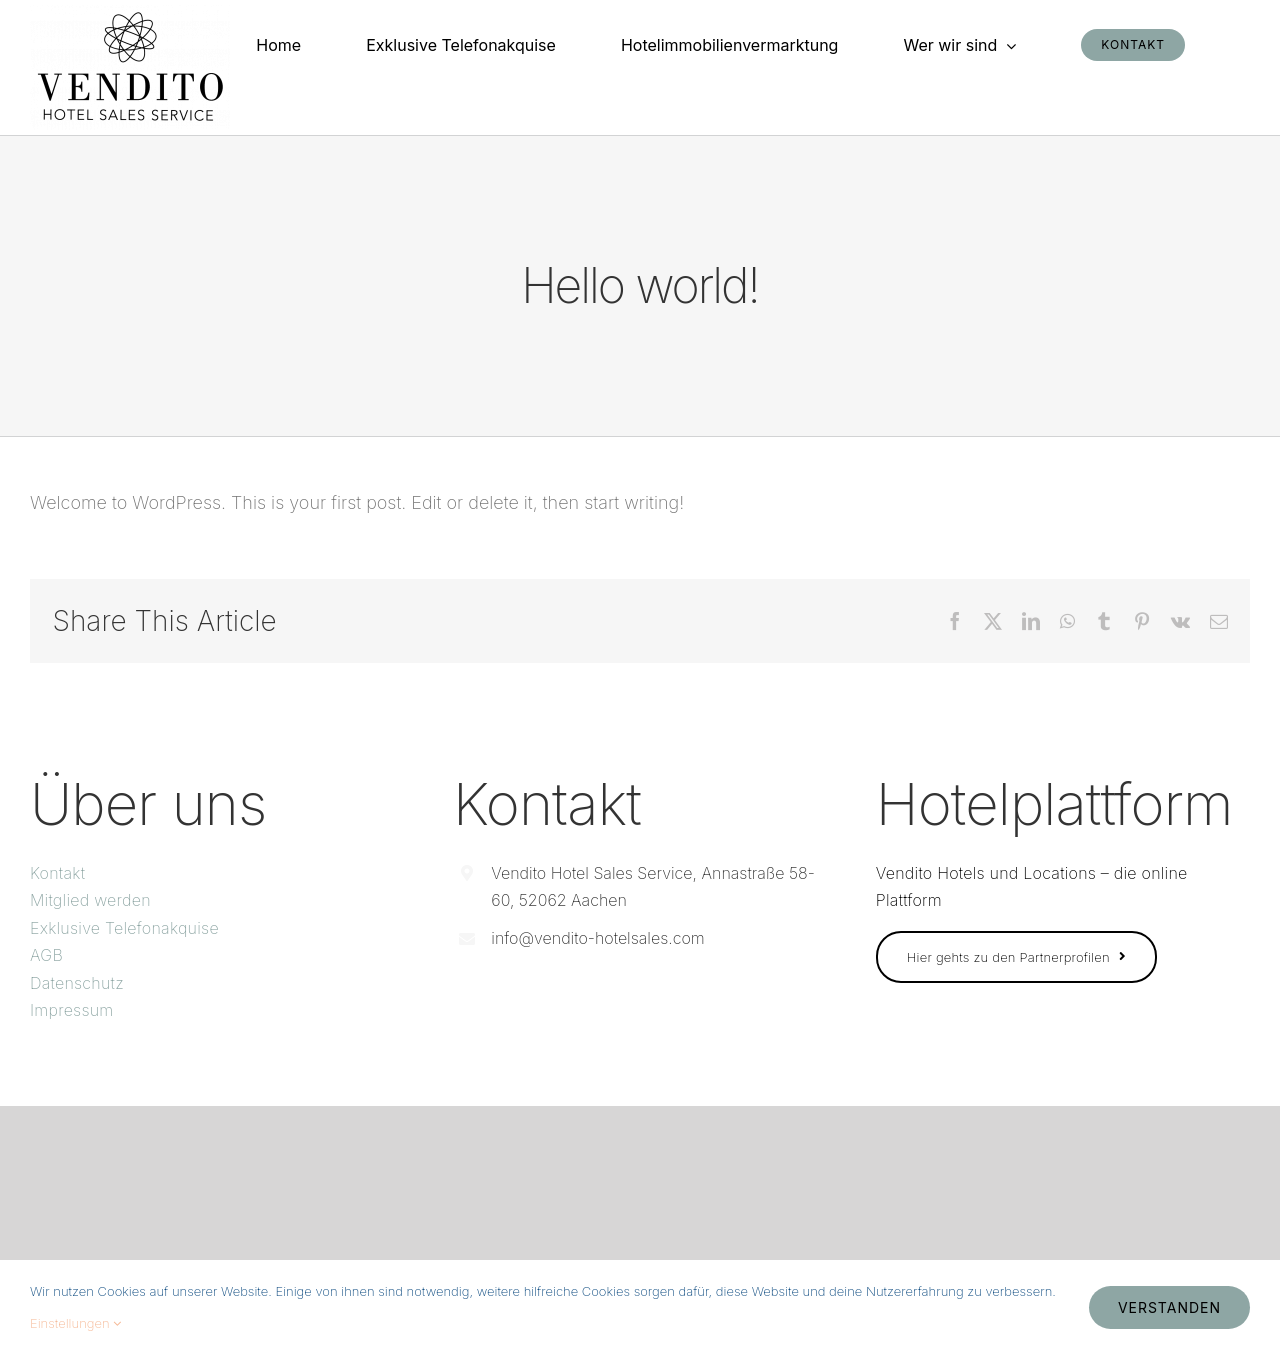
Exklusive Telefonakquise (124, 928)
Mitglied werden (90, 900)
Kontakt (57, 873)
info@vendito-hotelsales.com (597, 938)
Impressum (72, 1010)
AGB (46, 955)
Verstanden (1169, 1307)
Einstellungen (75, 1323)
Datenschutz (77, 983)
